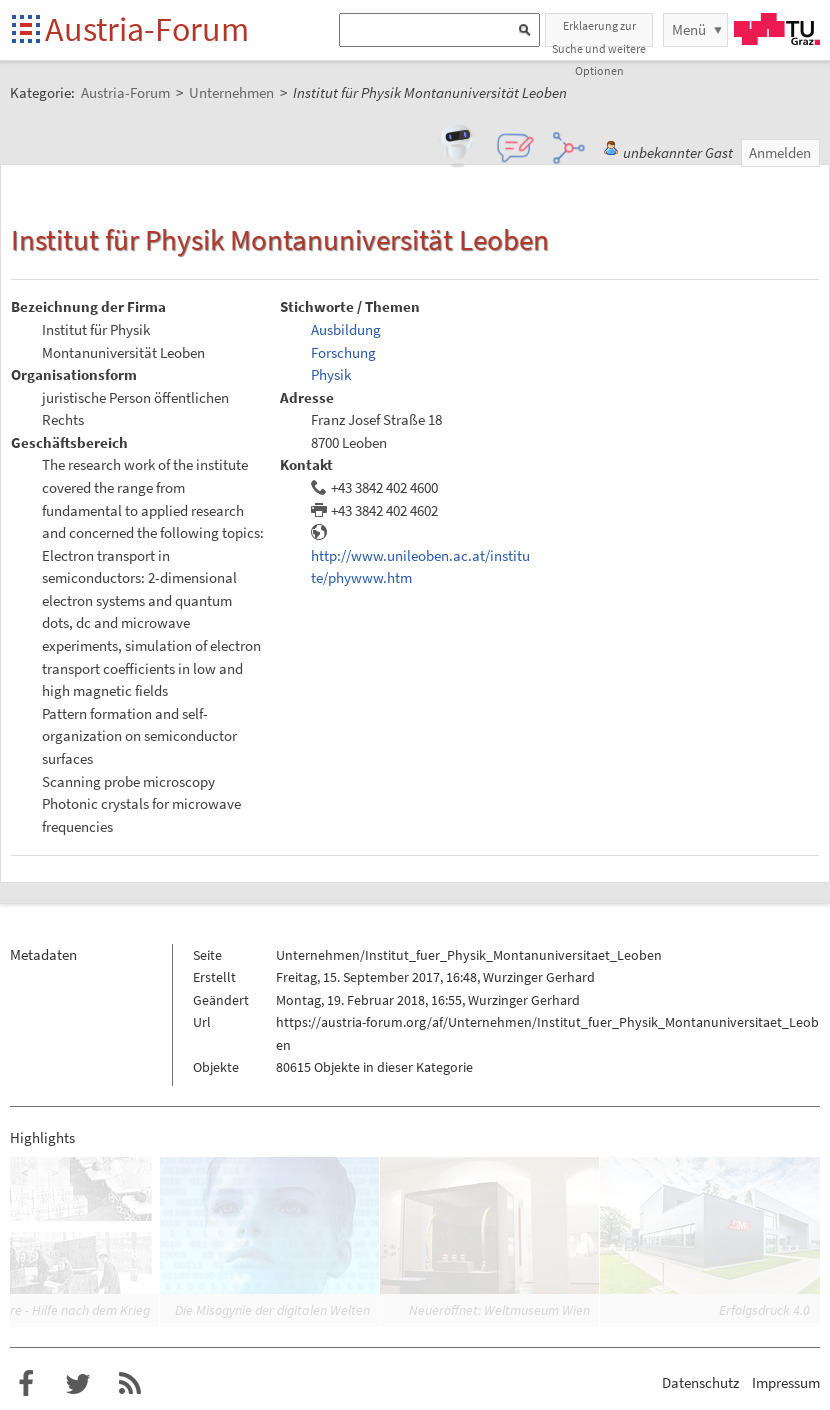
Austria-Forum (147, 29)
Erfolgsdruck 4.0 (764, 1310)
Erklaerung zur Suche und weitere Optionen (599, 32)
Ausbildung (346, 329)
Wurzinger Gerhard (539, 977)
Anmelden (780, 152)
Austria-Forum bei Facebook (26, 1384)
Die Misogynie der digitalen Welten (272, 1310)
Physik (331, 374)
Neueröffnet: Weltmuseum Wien (499, 1310)
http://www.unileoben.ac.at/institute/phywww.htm (420, 567)
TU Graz (777, 29)
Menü (689, 29)
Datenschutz (700, 1382)
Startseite (27, 30)
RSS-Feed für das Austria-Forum (130, 1384)
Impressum (786, 1382)
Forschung (343, 352)
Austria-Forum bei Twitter (78, 1384)
